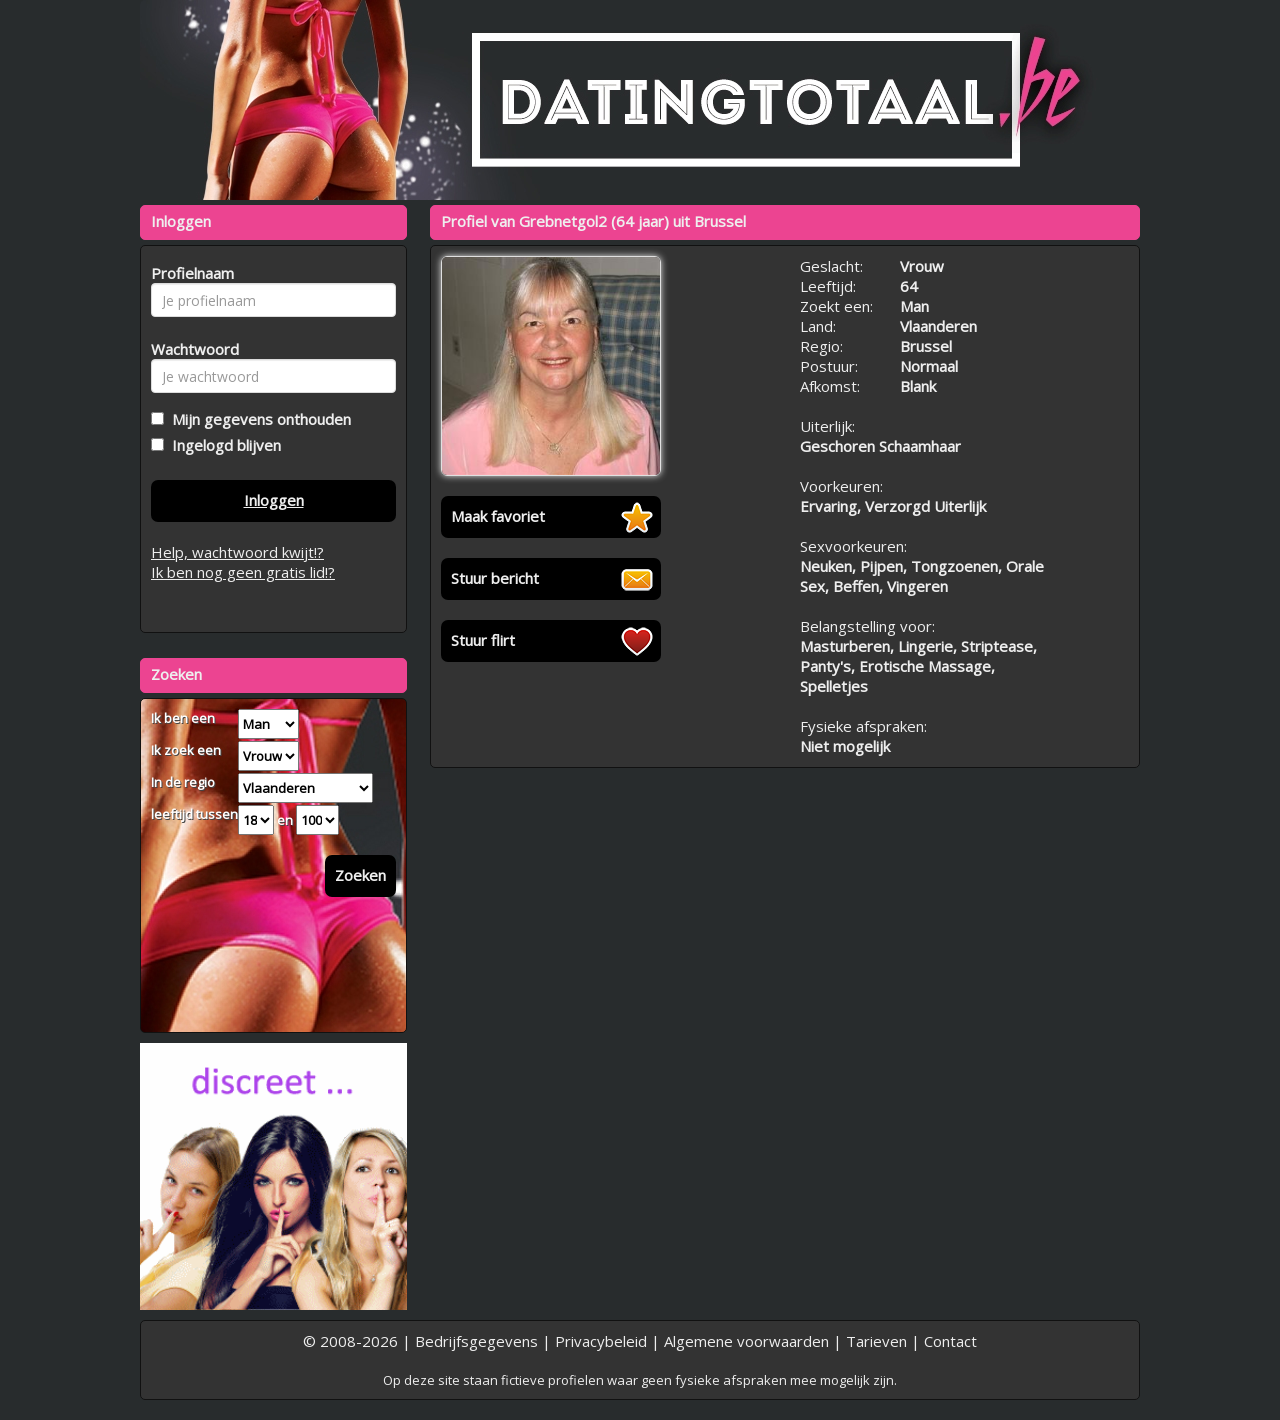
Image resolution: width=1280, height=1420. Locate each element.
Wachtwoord (189, 349)
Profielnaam (189, 273)
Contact (950, 1341)
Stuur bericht (495, 578)
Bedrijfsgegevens (476, 1341)
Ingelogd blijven (222, 445)
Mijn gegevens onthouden (257, 419)
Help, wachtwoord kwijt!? (237, 552)
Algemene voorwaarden (746, 1341)
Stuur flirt (483, 640)
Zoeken (360, 875)
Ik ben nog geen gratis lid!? (243, 572)
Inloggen (274, 500)
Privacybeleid (601, 1341)
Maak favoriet (498, 516)
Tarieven (876, 1341)
